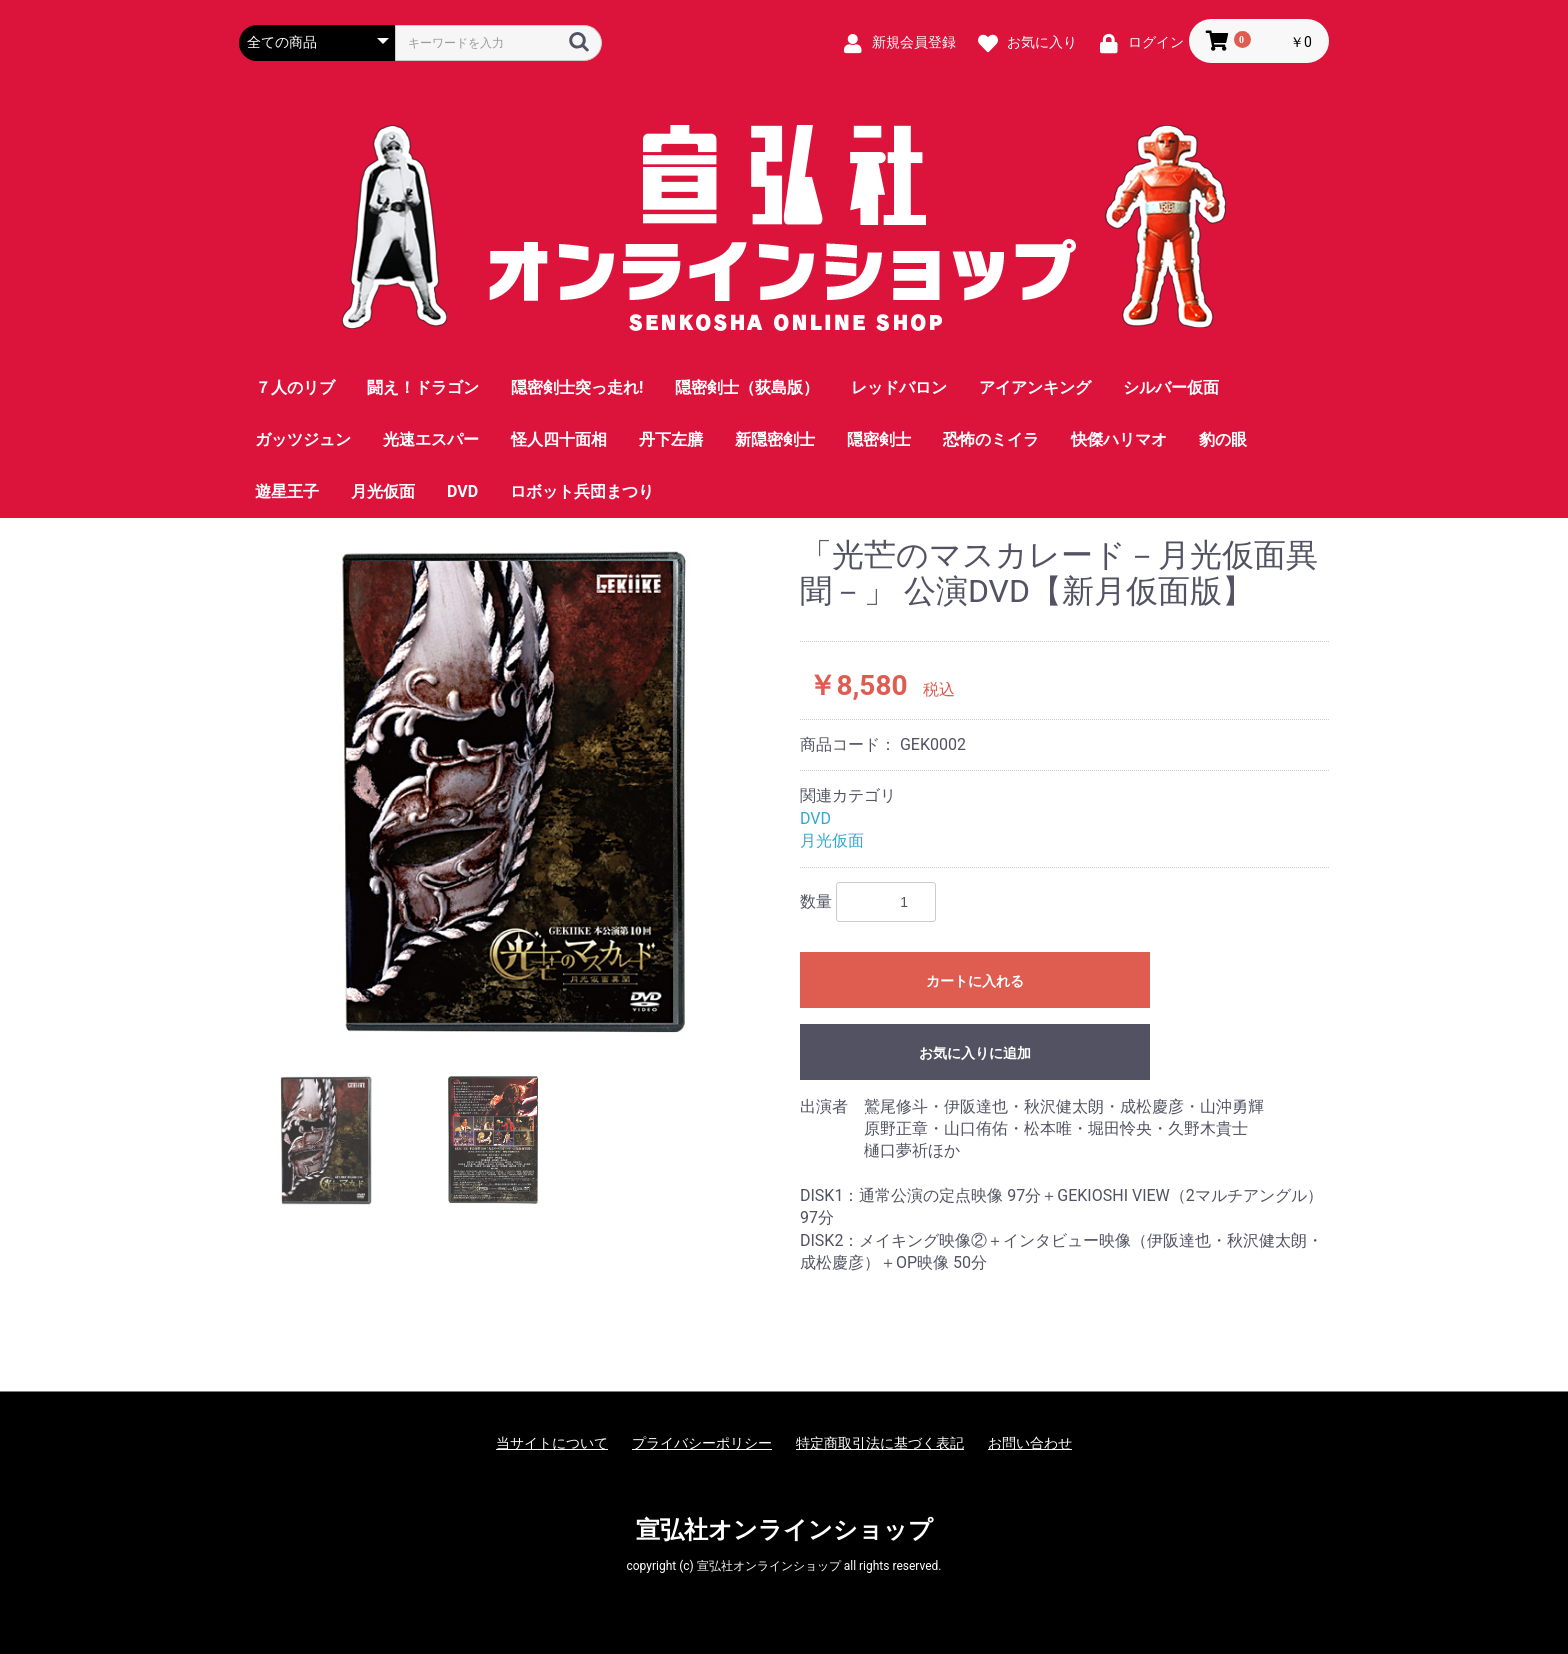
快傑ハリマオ (1119, 439)
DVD (462, 491)
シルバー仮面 (1171, 387)
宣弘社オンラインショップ (784, 1530)
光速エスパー (431, 439)
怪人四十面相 (559, 439)
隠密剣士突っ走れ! (577, 387)
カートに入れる (975, 981)
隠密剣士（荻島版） (747, 387)
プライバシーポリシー (702, 1443)
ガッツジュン (303, 439)
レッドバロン (899, 387)
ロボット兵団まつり (582, 491)
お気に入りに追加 (975, 1053)
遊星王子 (287, 491)
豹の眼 (1223, 439)
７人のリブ (295, 387)
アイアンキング (1035, 387)
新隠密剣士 (775, 439)
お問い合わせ (1030, 1443)
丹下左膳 (671, 439)
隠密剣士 (879, 439)
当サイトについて (552, 1443)
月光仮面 (383, 491)
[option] (511, 790)
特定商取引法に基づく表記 (880, 1443)
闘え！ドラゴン (423, 387)
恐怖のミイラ (991, 439)
